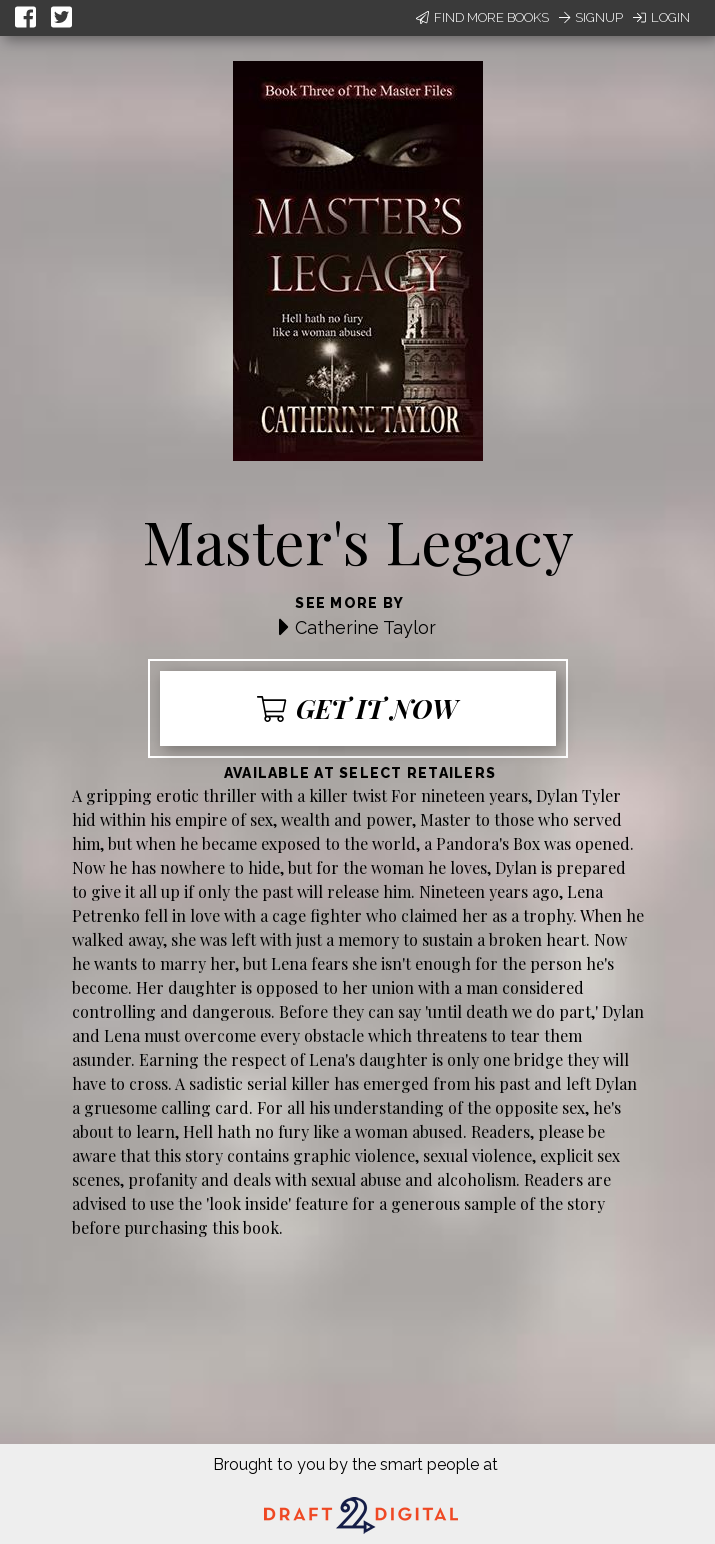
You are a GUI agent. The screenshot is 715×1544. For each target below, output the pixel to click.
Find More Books (482, 17)
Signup (591, 17)
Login (661, 17)
